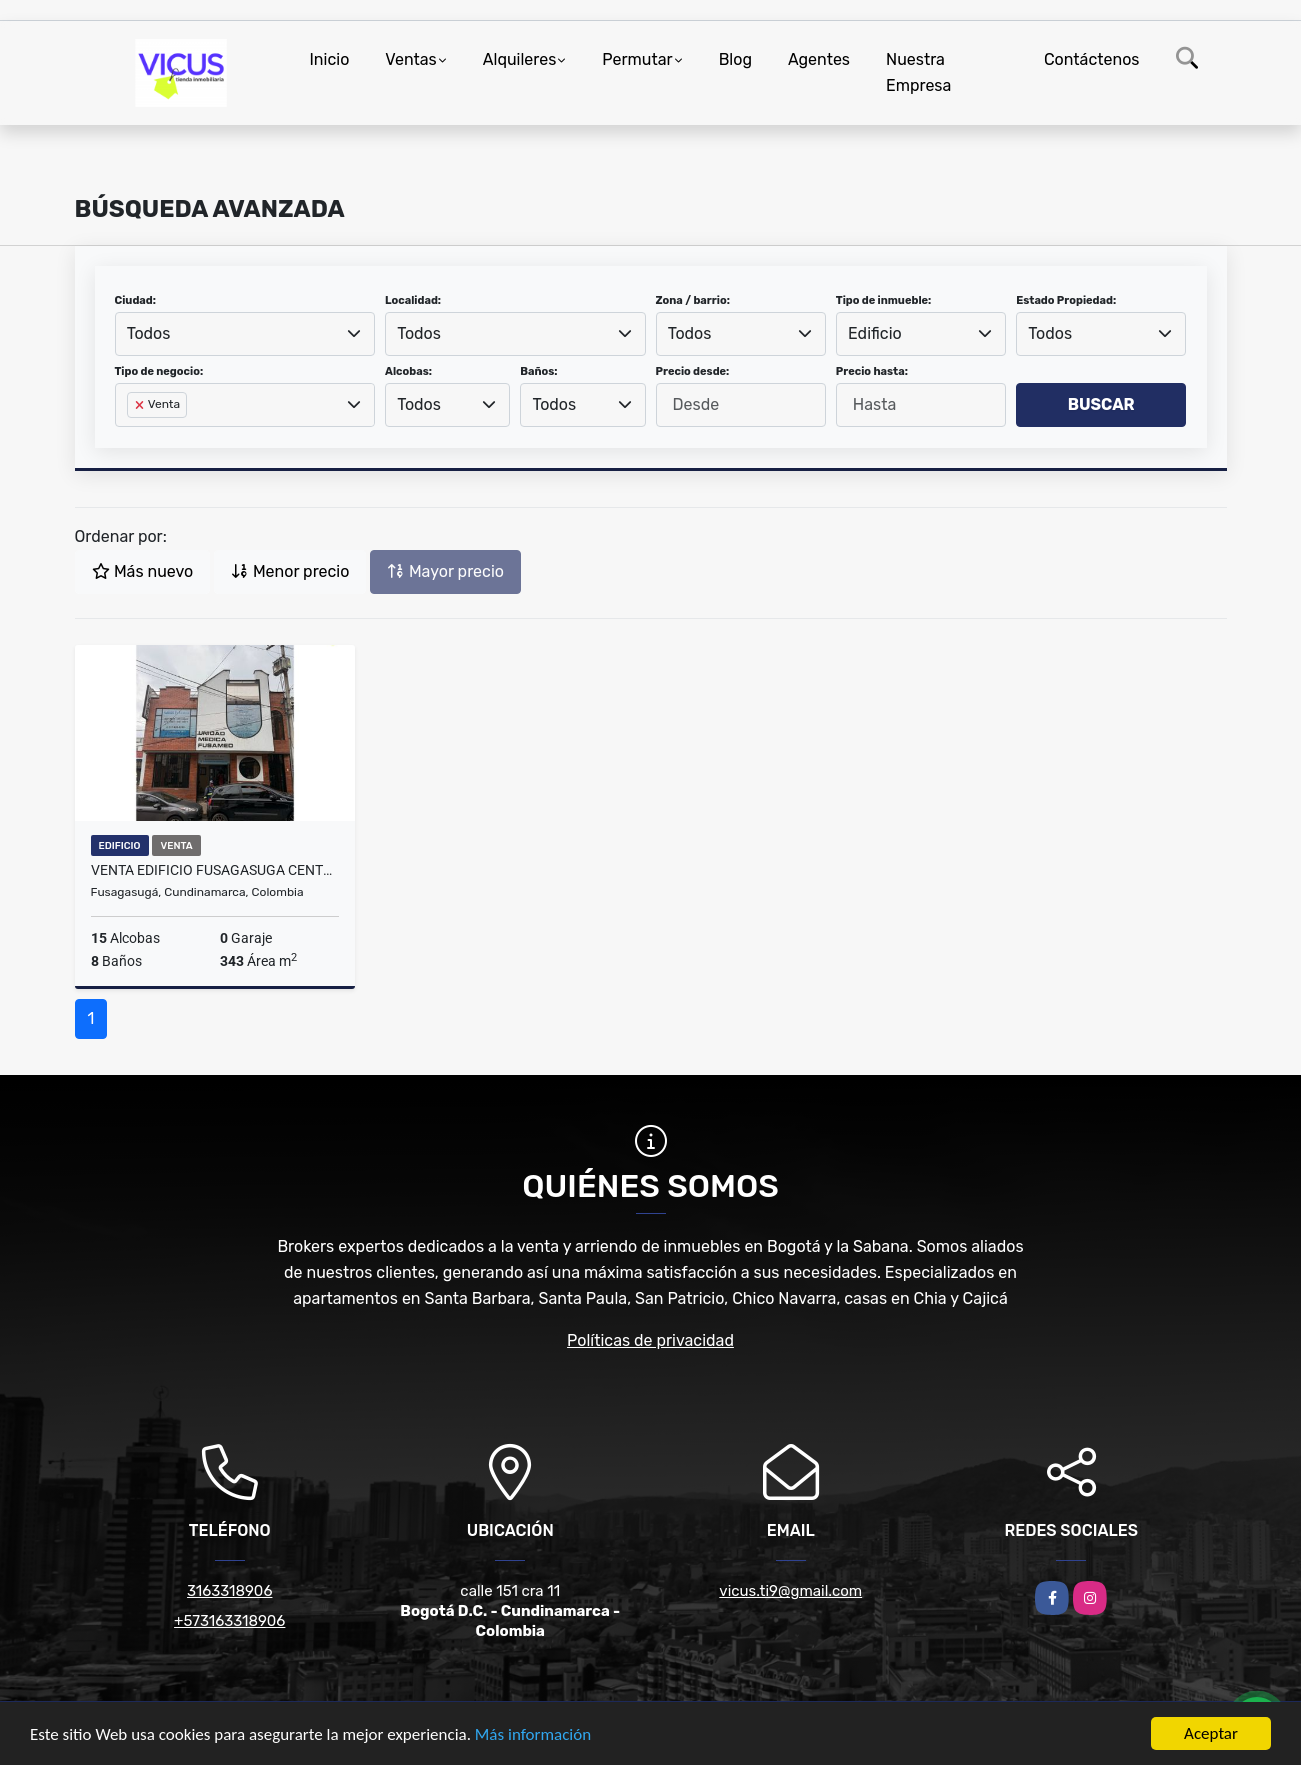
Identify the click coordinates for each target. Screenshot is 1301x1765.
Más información (533, 1735)
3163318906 (229, 1591)
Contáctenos (1092, 59)
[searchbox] (133, 437)
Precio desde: (693, 371)
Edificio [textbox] (875, 333)
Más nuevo (142, 571)
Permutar (637, 59)
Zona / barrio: (693, 300)
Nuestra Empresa (918, 72)
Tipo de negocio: (159, 371)
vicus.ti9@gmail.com (790, 1591)
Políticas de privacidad (650, 1340)
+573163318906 (229, 1621)
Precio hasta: (872, 371)
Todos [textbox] (149, 333)
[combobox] (245, 334)
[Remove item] (141, 405)
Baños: (538, 371)
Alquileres (520, 59)
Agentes (819, 59)
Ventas (410, 59)
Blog (735, 59)
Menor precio (290, 571)
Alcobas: (408, 371)
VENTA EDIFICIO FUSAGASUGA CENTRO (215, 870)
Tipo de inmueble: (883, 300)
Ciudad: (136, 300)
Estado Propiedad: (1066, 300)
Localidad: (413, 300)
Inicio (330, 59)
